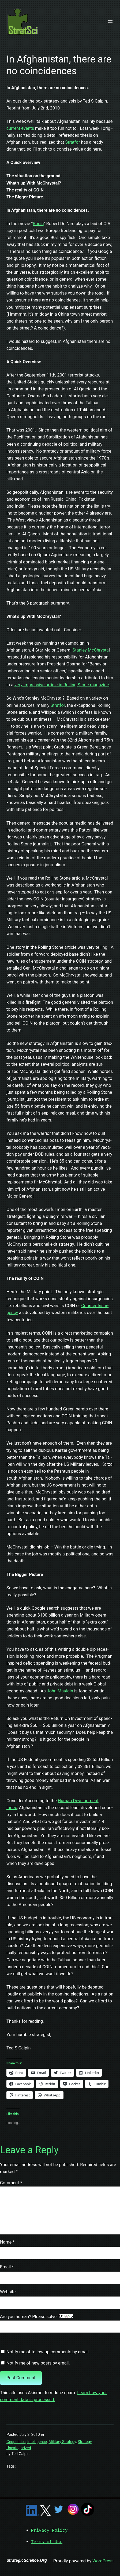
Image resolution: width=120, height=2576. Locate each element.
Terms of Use (46, 2541)
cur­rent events (20, 128)
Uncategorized (18, 2448)
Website (8, 2291)
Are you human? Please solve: (60, 2323)
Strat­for (72, 142)
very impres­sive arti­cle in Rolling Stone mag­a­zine (61, 684)
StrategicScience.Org (26, 2559)
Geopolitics (16, 2442)
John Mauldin (60, 1690)
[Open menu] (110, 21)
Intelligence (37, 2442)
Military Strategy (62, 2442)
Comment (11, 2182)
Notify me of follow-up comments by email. (48, 2351)
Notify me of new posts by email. (38, 2363)
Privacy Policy (49, 2530)
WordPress (103, 2560)
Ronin (38, 223)
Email (7, 2266)
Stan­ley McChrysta (91, 650)
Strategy (85, 2442)
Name (7, 2242)
